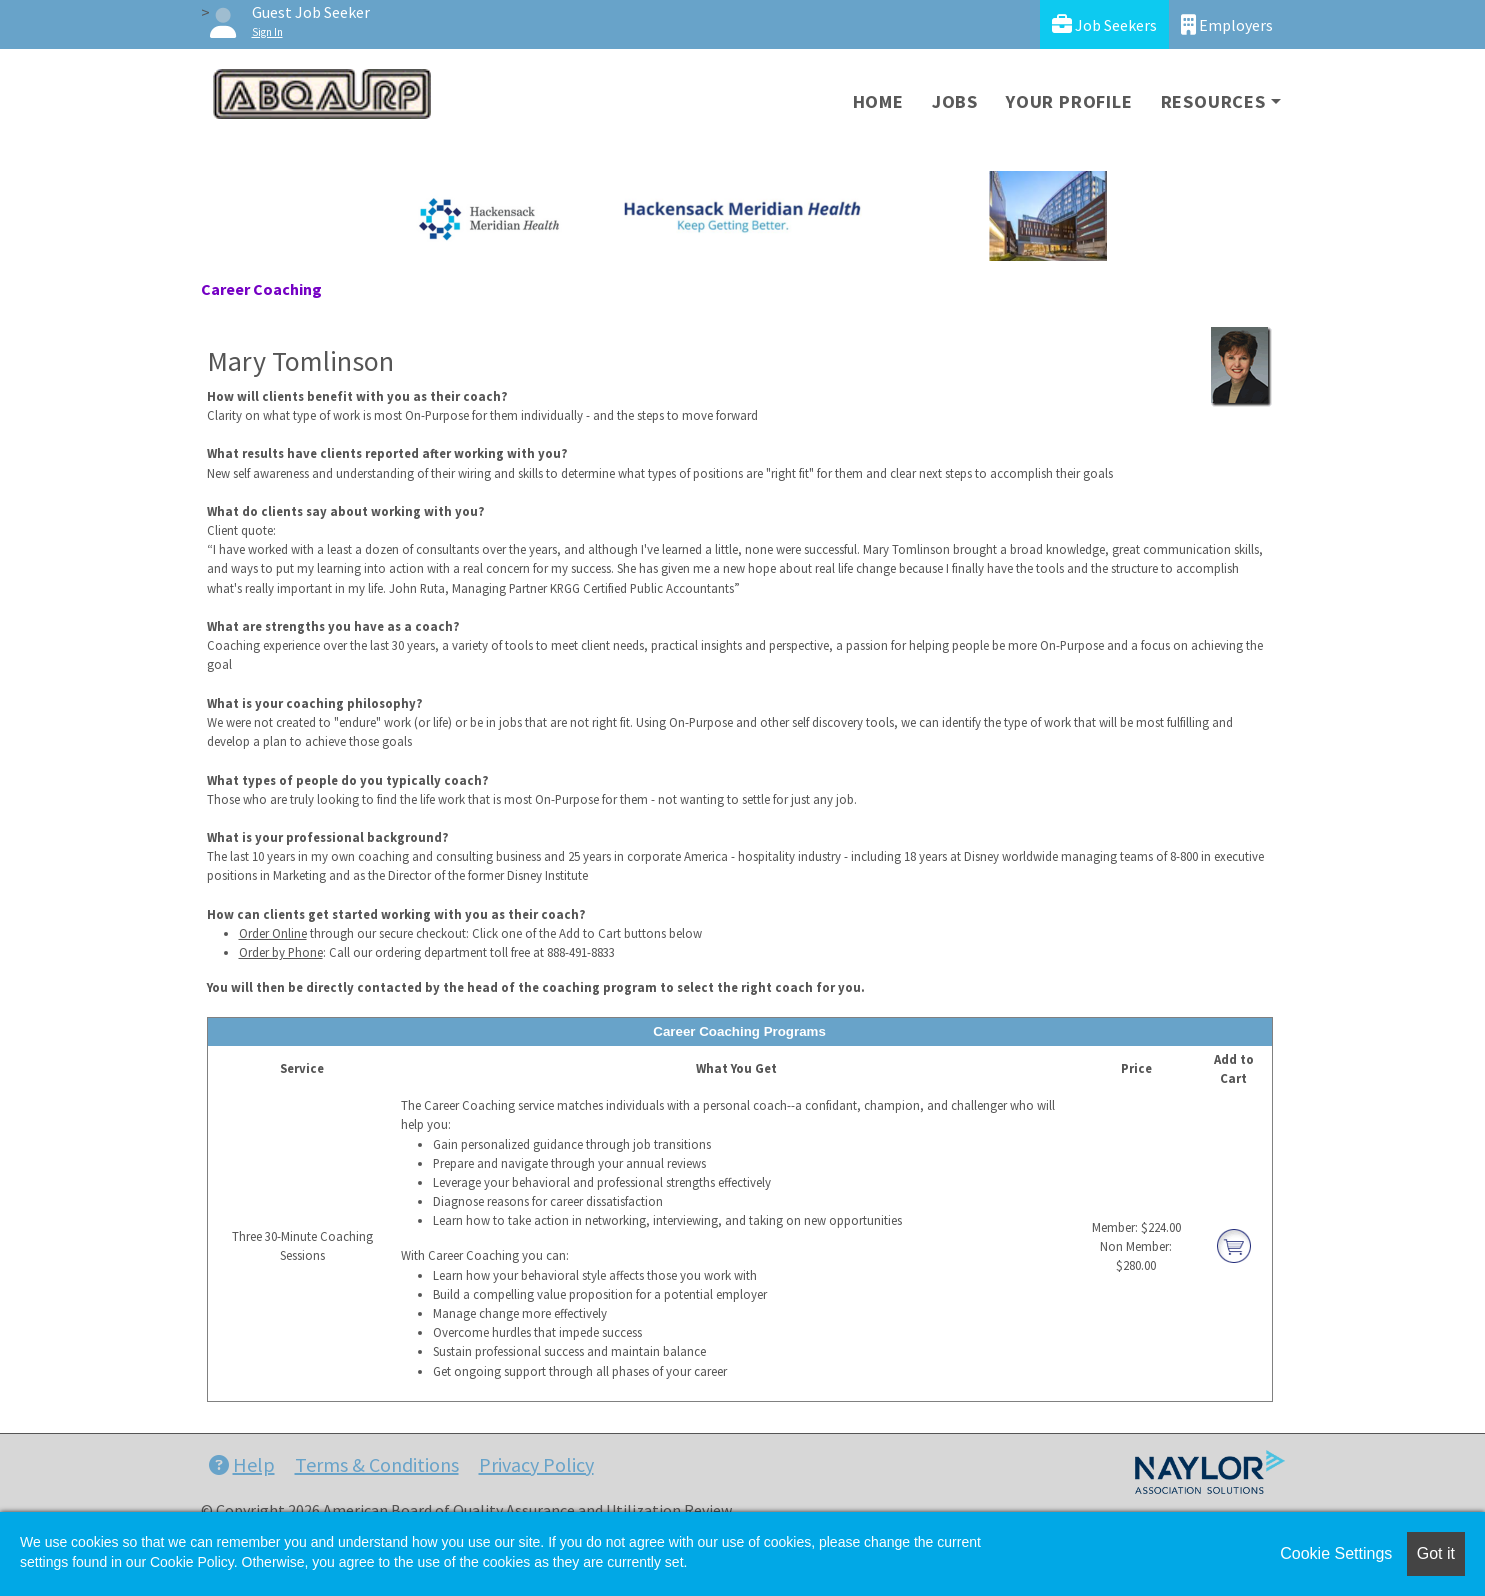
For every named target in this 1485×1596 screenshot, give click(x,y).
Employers (1227, 24)
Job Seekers (1104, 24)
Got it (1436, 1553)
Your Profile (1069, 101)
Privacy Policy (536, 1464)
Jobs (955, 101)
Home (878, 101)
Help (242, 1464)
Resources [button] (1213, 101)
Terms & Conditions (377, 1464)
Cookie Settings (1336, 1553)
